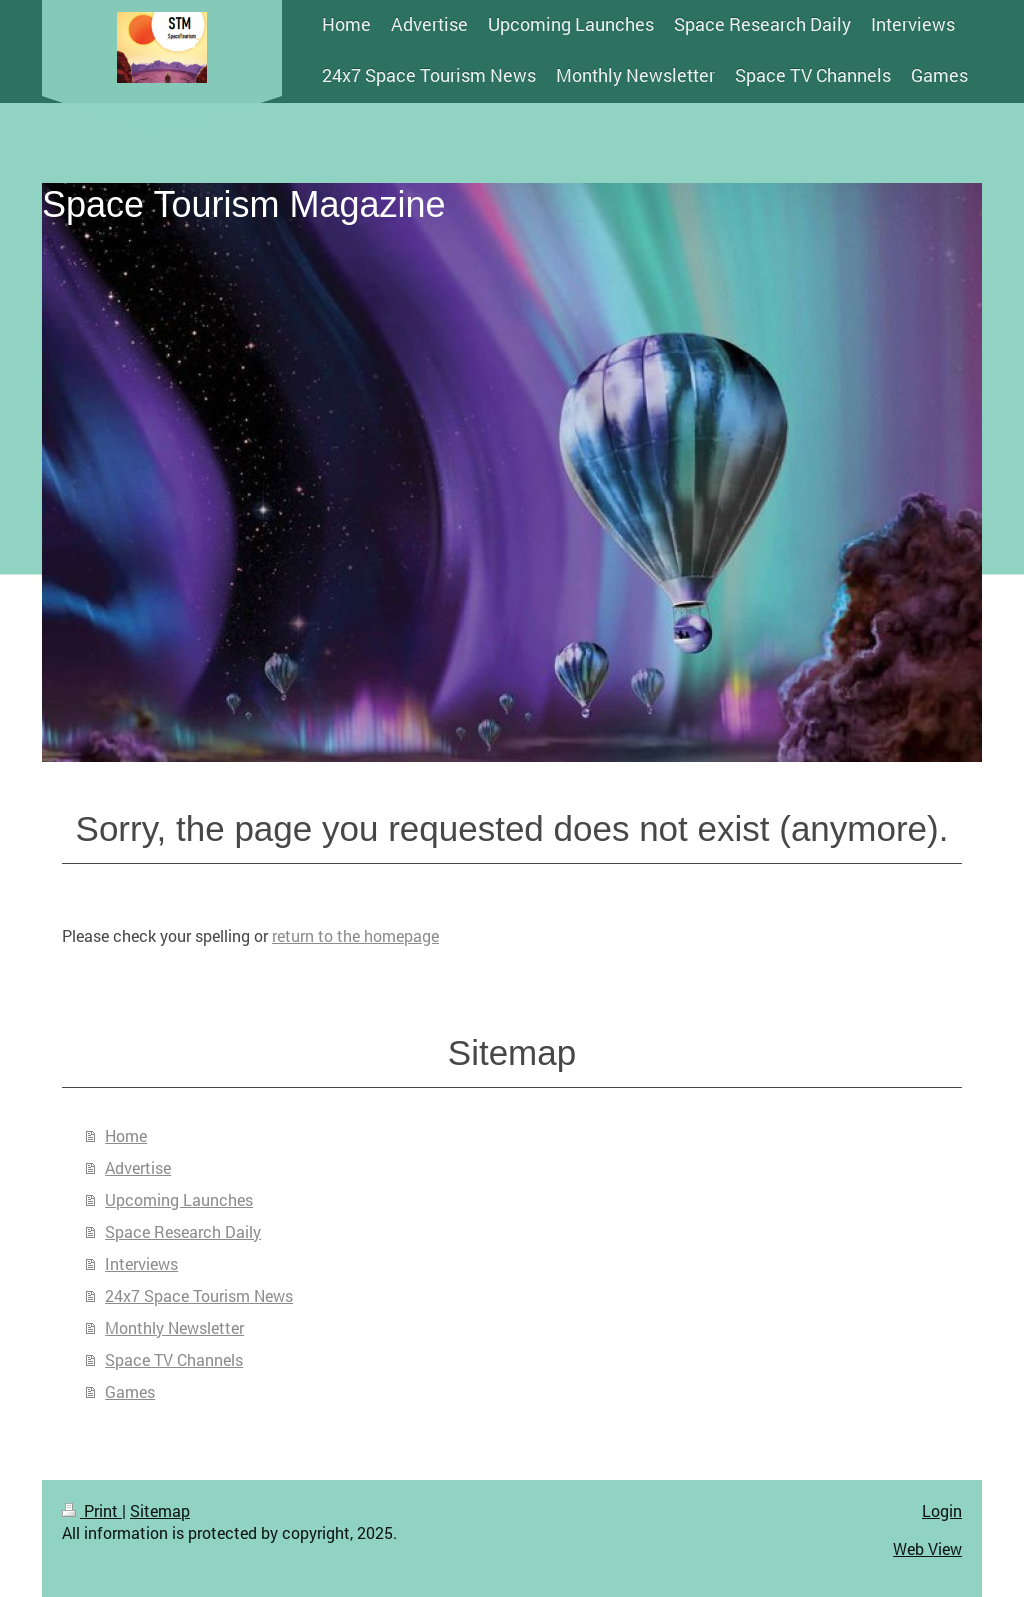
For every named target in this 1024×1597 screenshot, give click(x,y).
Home (126, 1135)
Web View (927, 1548)
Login (942, 1510)
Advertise (138, 1167)
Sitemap (160, 1510)
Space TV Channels (174, 1359)
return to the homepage (355, 935)
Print (92, 1510)
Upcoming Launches (179, 1199)
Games (130, 1391)
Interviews (141, 1263)
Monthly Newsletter (174, 1327)
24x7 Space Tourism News (199, 1295)
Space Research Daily (183, 1231)
